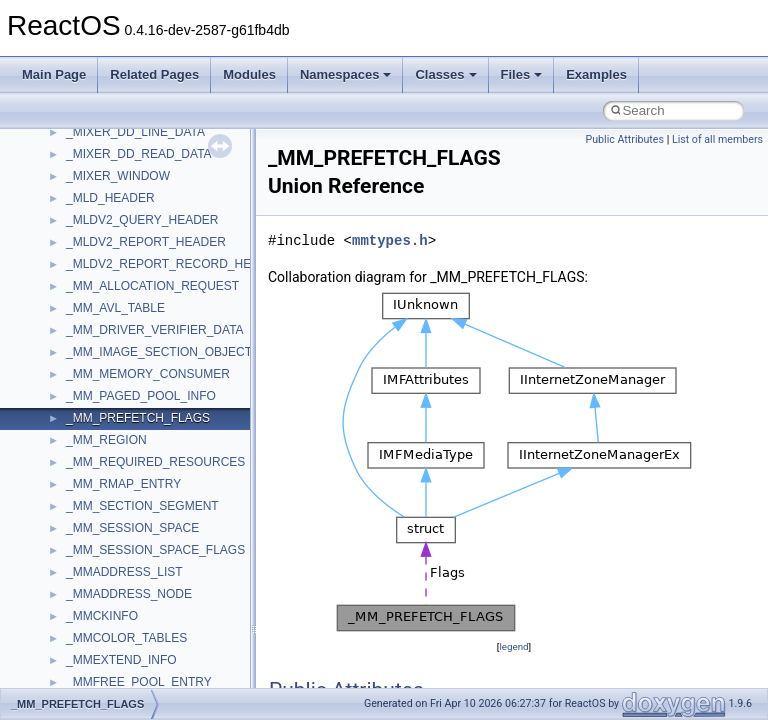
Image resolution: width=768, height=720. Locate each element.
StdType (88, 399)
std (74, 355)
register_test (99, 245)
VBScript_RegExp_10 (124, 641)
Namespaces (346, 74)
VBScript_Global (110, 619)
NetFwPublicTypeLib (120, 135)
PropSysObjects (109, 157)
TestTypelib (96, 443)
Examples (596, 74)
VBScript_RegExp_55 (124, 663)
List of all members (717, 139)
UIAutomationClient (117, 597)
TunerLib (89, 509)
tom (76, 487)
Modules (249, 74)
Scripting (89, 267)
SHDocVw (93, 289)
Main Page (54, 74)
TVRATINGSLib (108, 531)
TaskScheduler (105, 421)
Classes (445, 74)
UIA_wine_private (113, 575)
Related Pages (154, 74)
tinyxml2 (88, 465)
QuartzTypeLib (105, 223)
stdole (82, 377)
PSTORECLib (103, 201)
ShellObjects (99, 333)
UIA (76, 553)
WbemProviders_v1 (118, 685)
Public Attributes (624, 139)
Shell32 (86, 311)
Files (522, 74)
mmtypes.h (390, 240)
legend (513, 646)
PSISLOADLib (104, 179)
